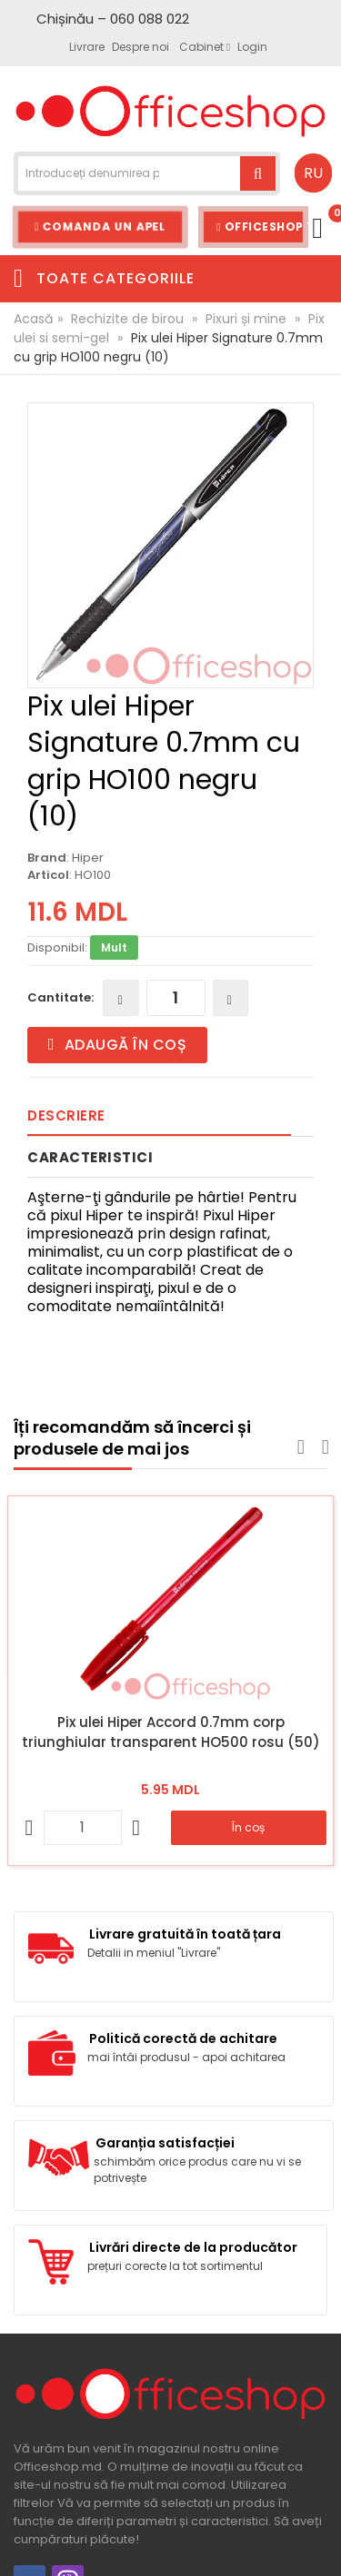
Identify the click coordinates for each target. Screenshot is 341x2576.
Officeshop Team (262, 226)
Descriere (66, 1115)
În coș (248, 1827)
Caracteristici (90, 1157)
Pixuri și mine (246, 319)
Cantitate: (60, 997)
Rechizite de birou (127, 319)
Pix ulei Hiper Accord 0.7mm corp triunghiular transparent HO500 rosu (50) (171, 1732)
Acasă (33, 319)
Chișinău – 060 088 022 (112, 18)
